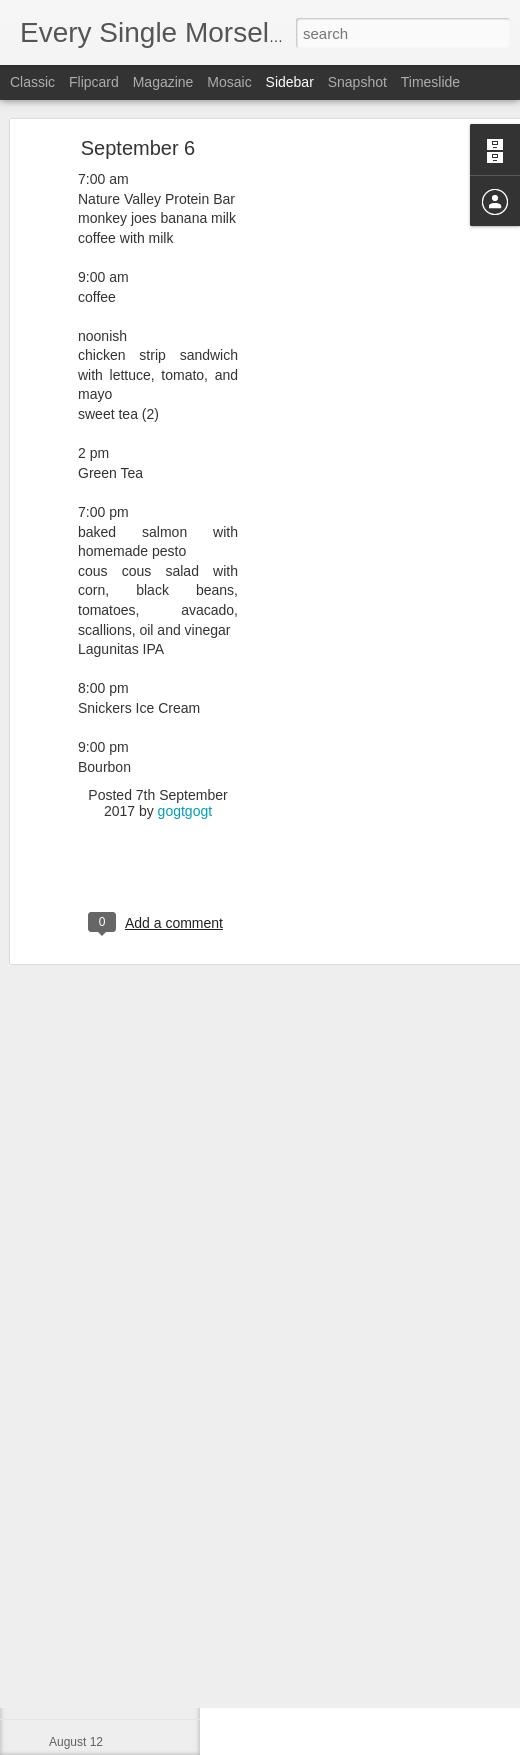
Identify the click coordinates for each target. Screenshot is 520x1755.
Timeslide (430, 82)
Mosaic (229, 82)
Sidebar (290, 82)
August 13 (76, 1697)
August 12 (76, 1742)
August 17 (76, 1517)
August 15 (76, 1607)
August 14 (76, 1652)
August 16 (76, 1562)
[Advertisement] (348, 389)
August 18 (76, 1472)
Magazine (163, 82)
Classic (32, 82)
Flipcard (94, 82)
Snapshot (357, 82)
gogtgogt (185, 739)
